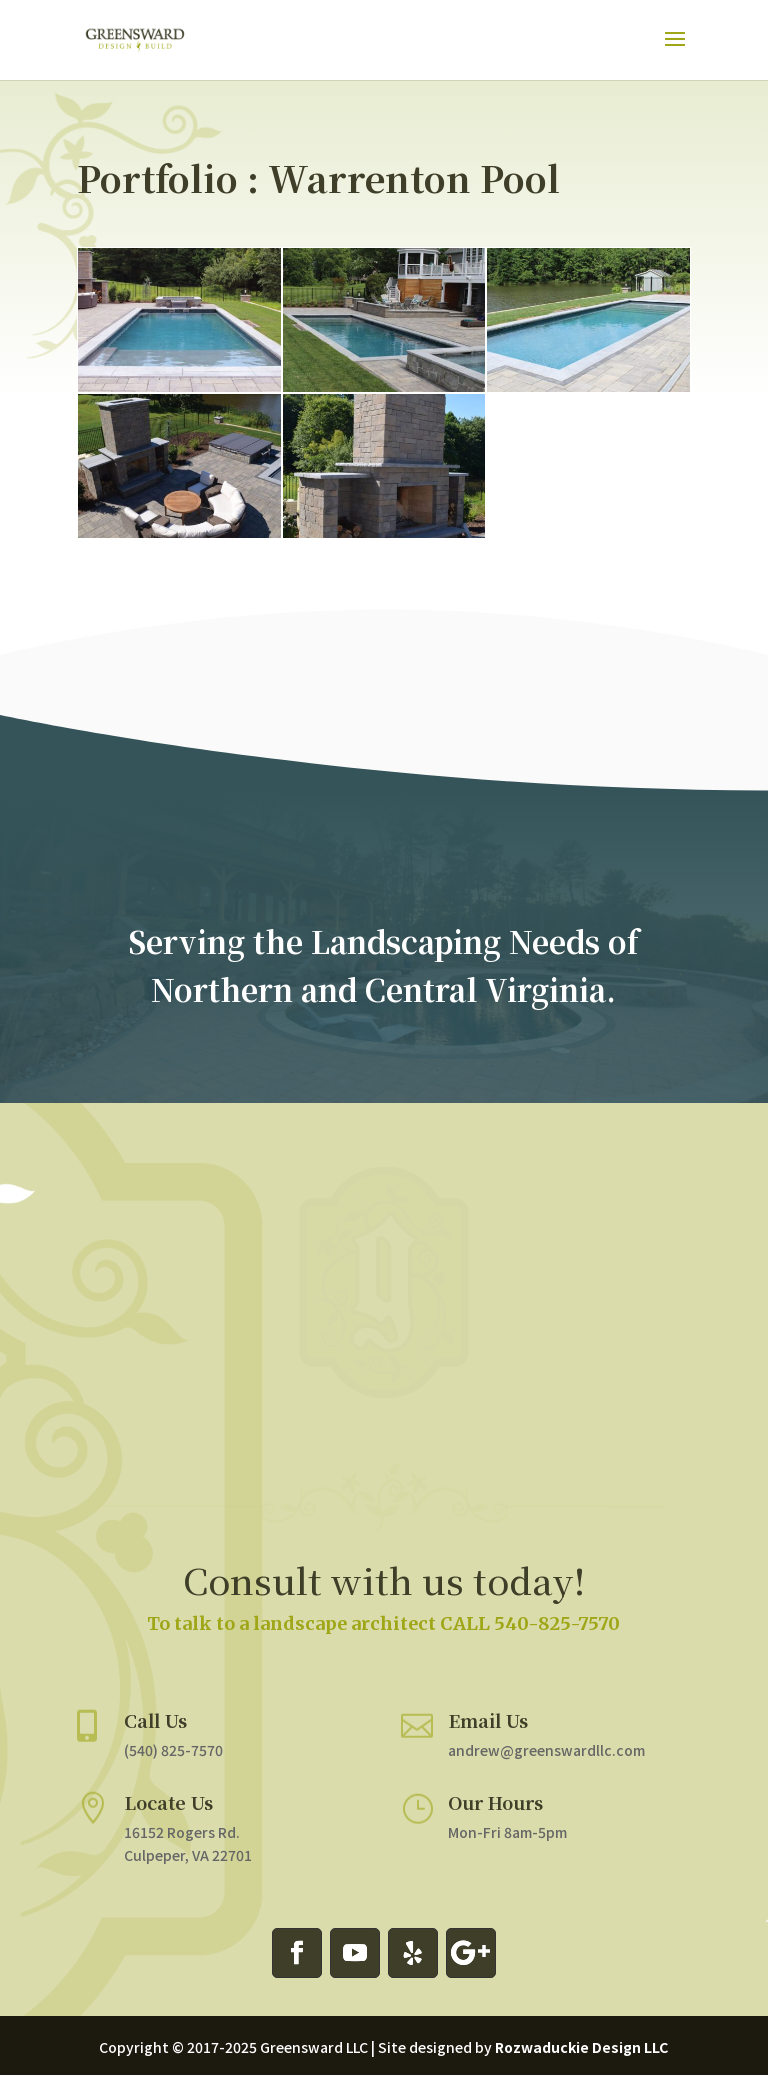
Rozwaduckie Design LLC (581, 2047)
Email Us (478, 1703)
